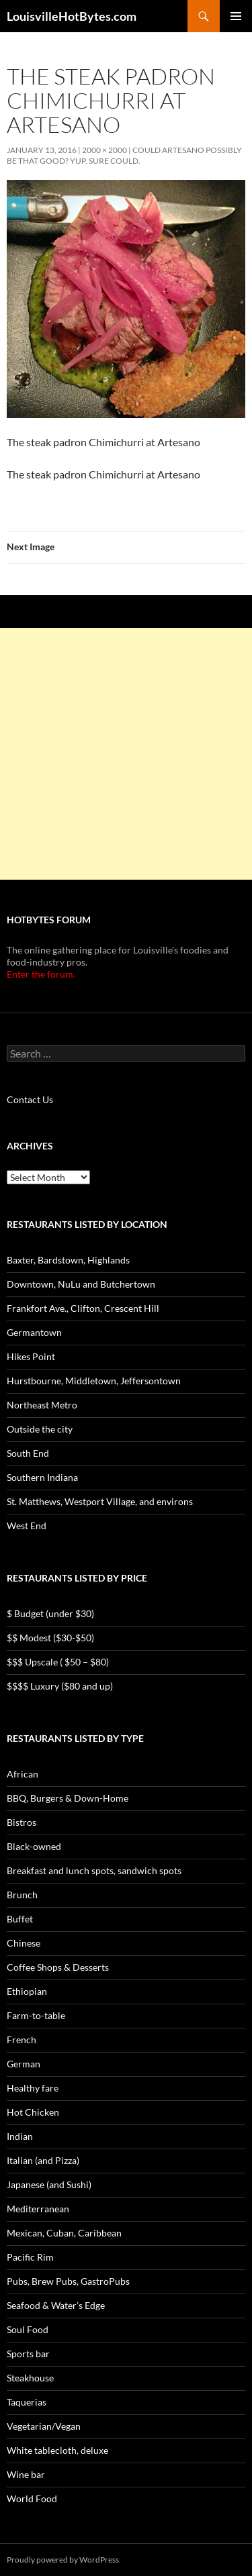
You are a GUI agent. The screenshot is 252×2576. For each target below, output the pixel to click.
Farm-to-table (36, 2015)
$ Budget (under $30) (50, 1613)
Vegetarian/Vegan (44, 2426)
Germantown (34, 1332)
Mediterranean (38, 2208)
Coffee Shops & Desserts (58, 1967)
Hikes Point (31, 1356)
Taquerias (26, 2402)
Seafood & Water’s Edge (56, 2305)
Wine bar (26, 2474)
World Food (32, 2498)
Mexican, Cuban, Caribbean (64, 2232)
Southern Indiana (42, 1477)
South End (28, 1453)
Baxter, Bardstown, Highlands (68, 1260)
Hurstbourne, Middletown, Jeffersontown (94, 1380)
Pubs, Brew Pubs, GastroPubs (68, 2281)
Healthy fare (32, 2088)
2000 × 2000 (104, 150)
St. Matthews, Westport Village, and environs (100, 1501)
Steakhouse (30, 2377)
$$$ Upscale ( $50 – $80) (58, 1661)
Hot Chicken (33, 2112)
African (22, 1774)
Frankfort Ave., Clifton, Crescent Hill (83, 1308)
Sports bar (28, 2353)
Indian (20, 2136)
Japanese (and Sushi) (49, 2184)
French (21, 2039)
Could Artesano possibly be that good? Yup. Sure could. (124, 155)
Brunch (22, 1894)
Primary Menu (236, 16)
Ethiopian (27, 1991)
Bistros (21, 1822)
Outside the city (40, 1429)
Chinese (23, 1943)
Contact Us (30, 1099)
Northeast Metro (42, 1404)
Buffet (20, 1918)
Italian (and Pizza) (43, 2160)
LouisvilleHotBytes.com (71, 16)
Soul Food (27, 2329)
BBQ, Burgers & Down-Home (67, 1798)
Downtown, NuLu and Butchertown (81, 1284)
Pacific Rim (30, 2257)
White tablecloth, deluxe (57, 2450)
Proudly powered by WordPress (63, 2560)
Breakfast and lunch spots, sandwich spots (94, 1870)
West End (26, 1525)
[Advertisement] (126, 754)
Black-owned (34, 1846)
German (23, 2063)
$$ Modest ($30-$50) (50, 1637)
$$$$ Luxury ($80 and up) (60, 1686)
